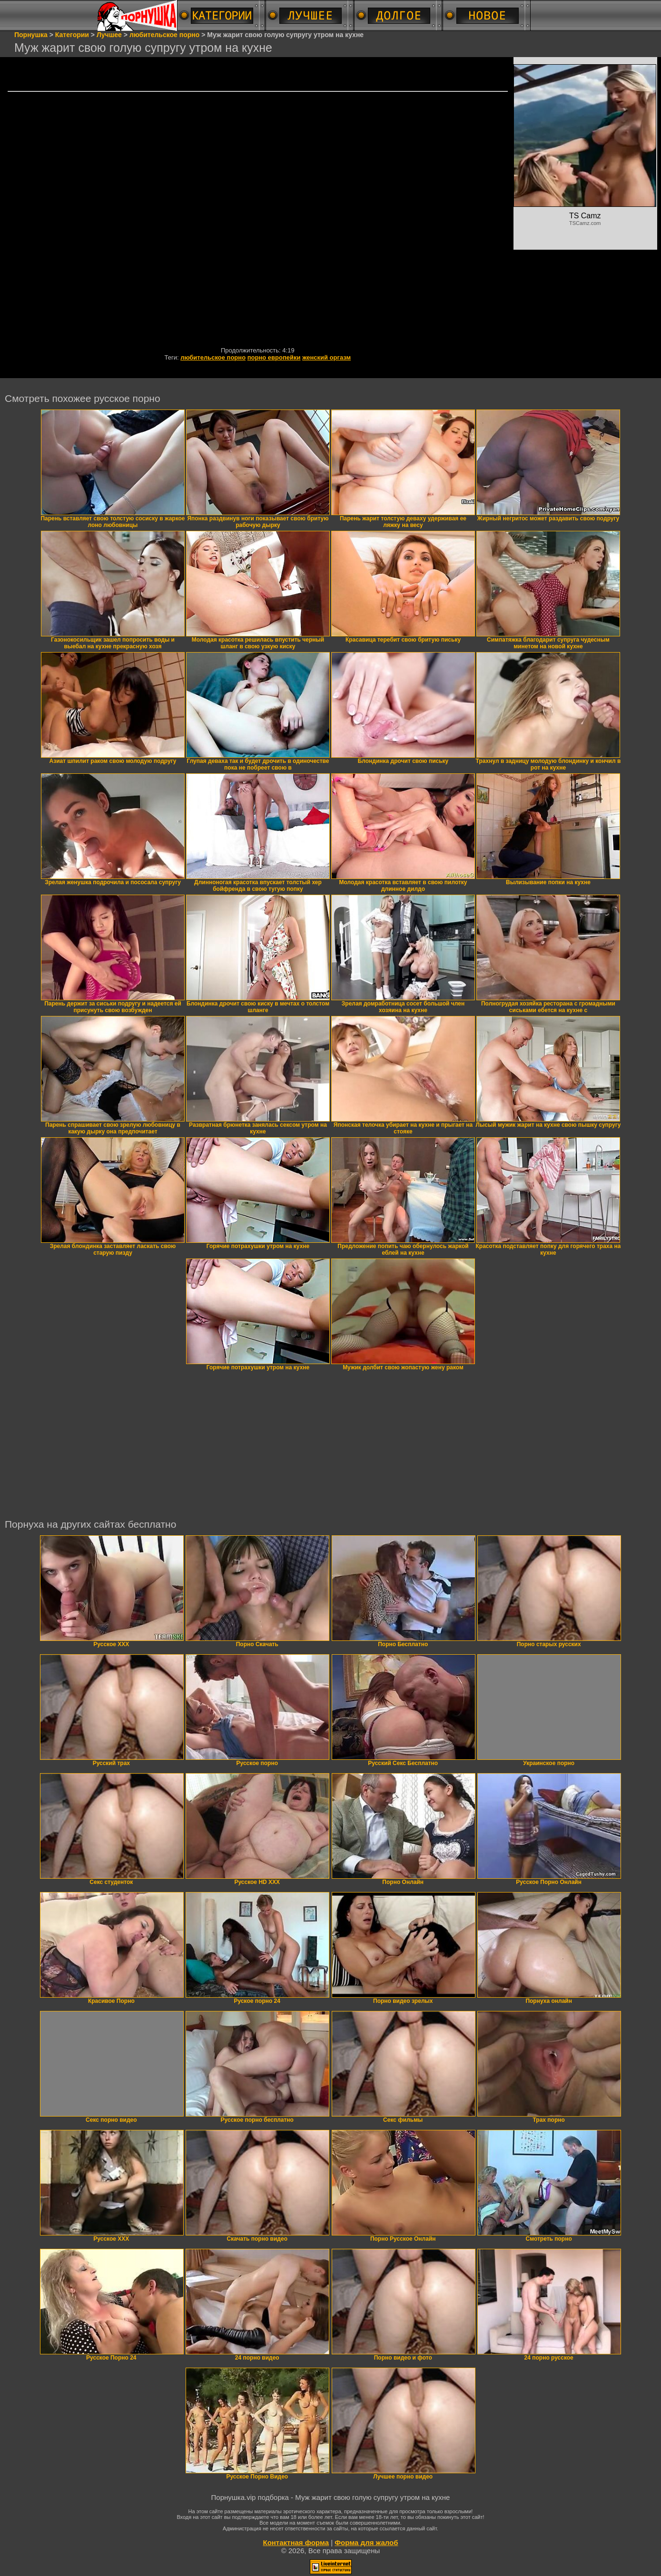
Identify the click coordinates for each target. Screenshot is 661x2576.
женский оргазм (326, 357)
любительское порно (213, 357)
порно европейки (274, 357)
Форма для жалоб (366, 2542)
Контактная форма (296, 2542)
